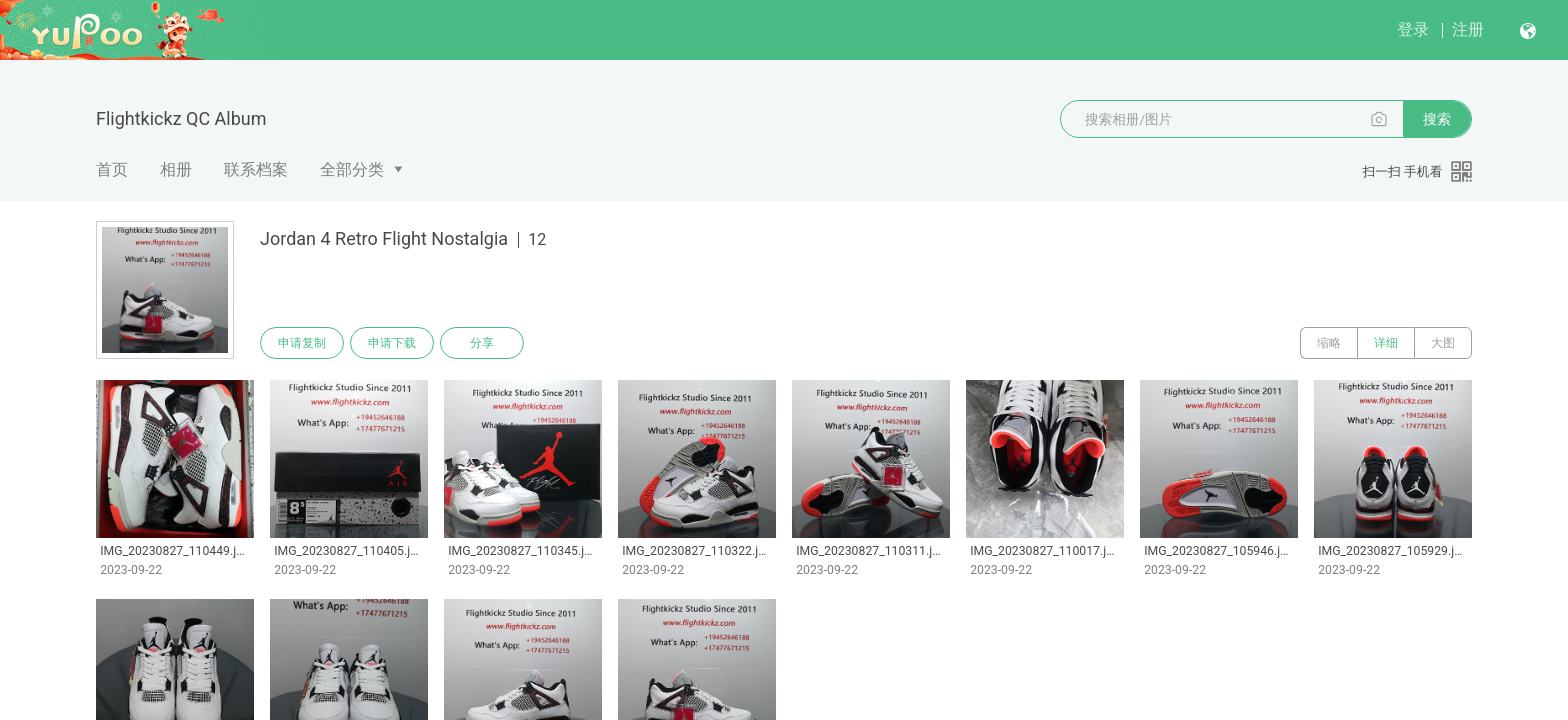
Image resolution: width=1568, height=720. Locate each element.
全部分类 (352, 169)
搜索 (1437, 119)
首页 (112, 169)
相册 (176, 169)
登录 (1413, 29)
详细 (1386, 343)
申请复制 (302, 343)
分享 (482, 343)
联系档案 (256, 169)
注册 (1468, 29)
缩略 (1329, 343)
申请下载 (392, 343)
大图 (1443, 343)
